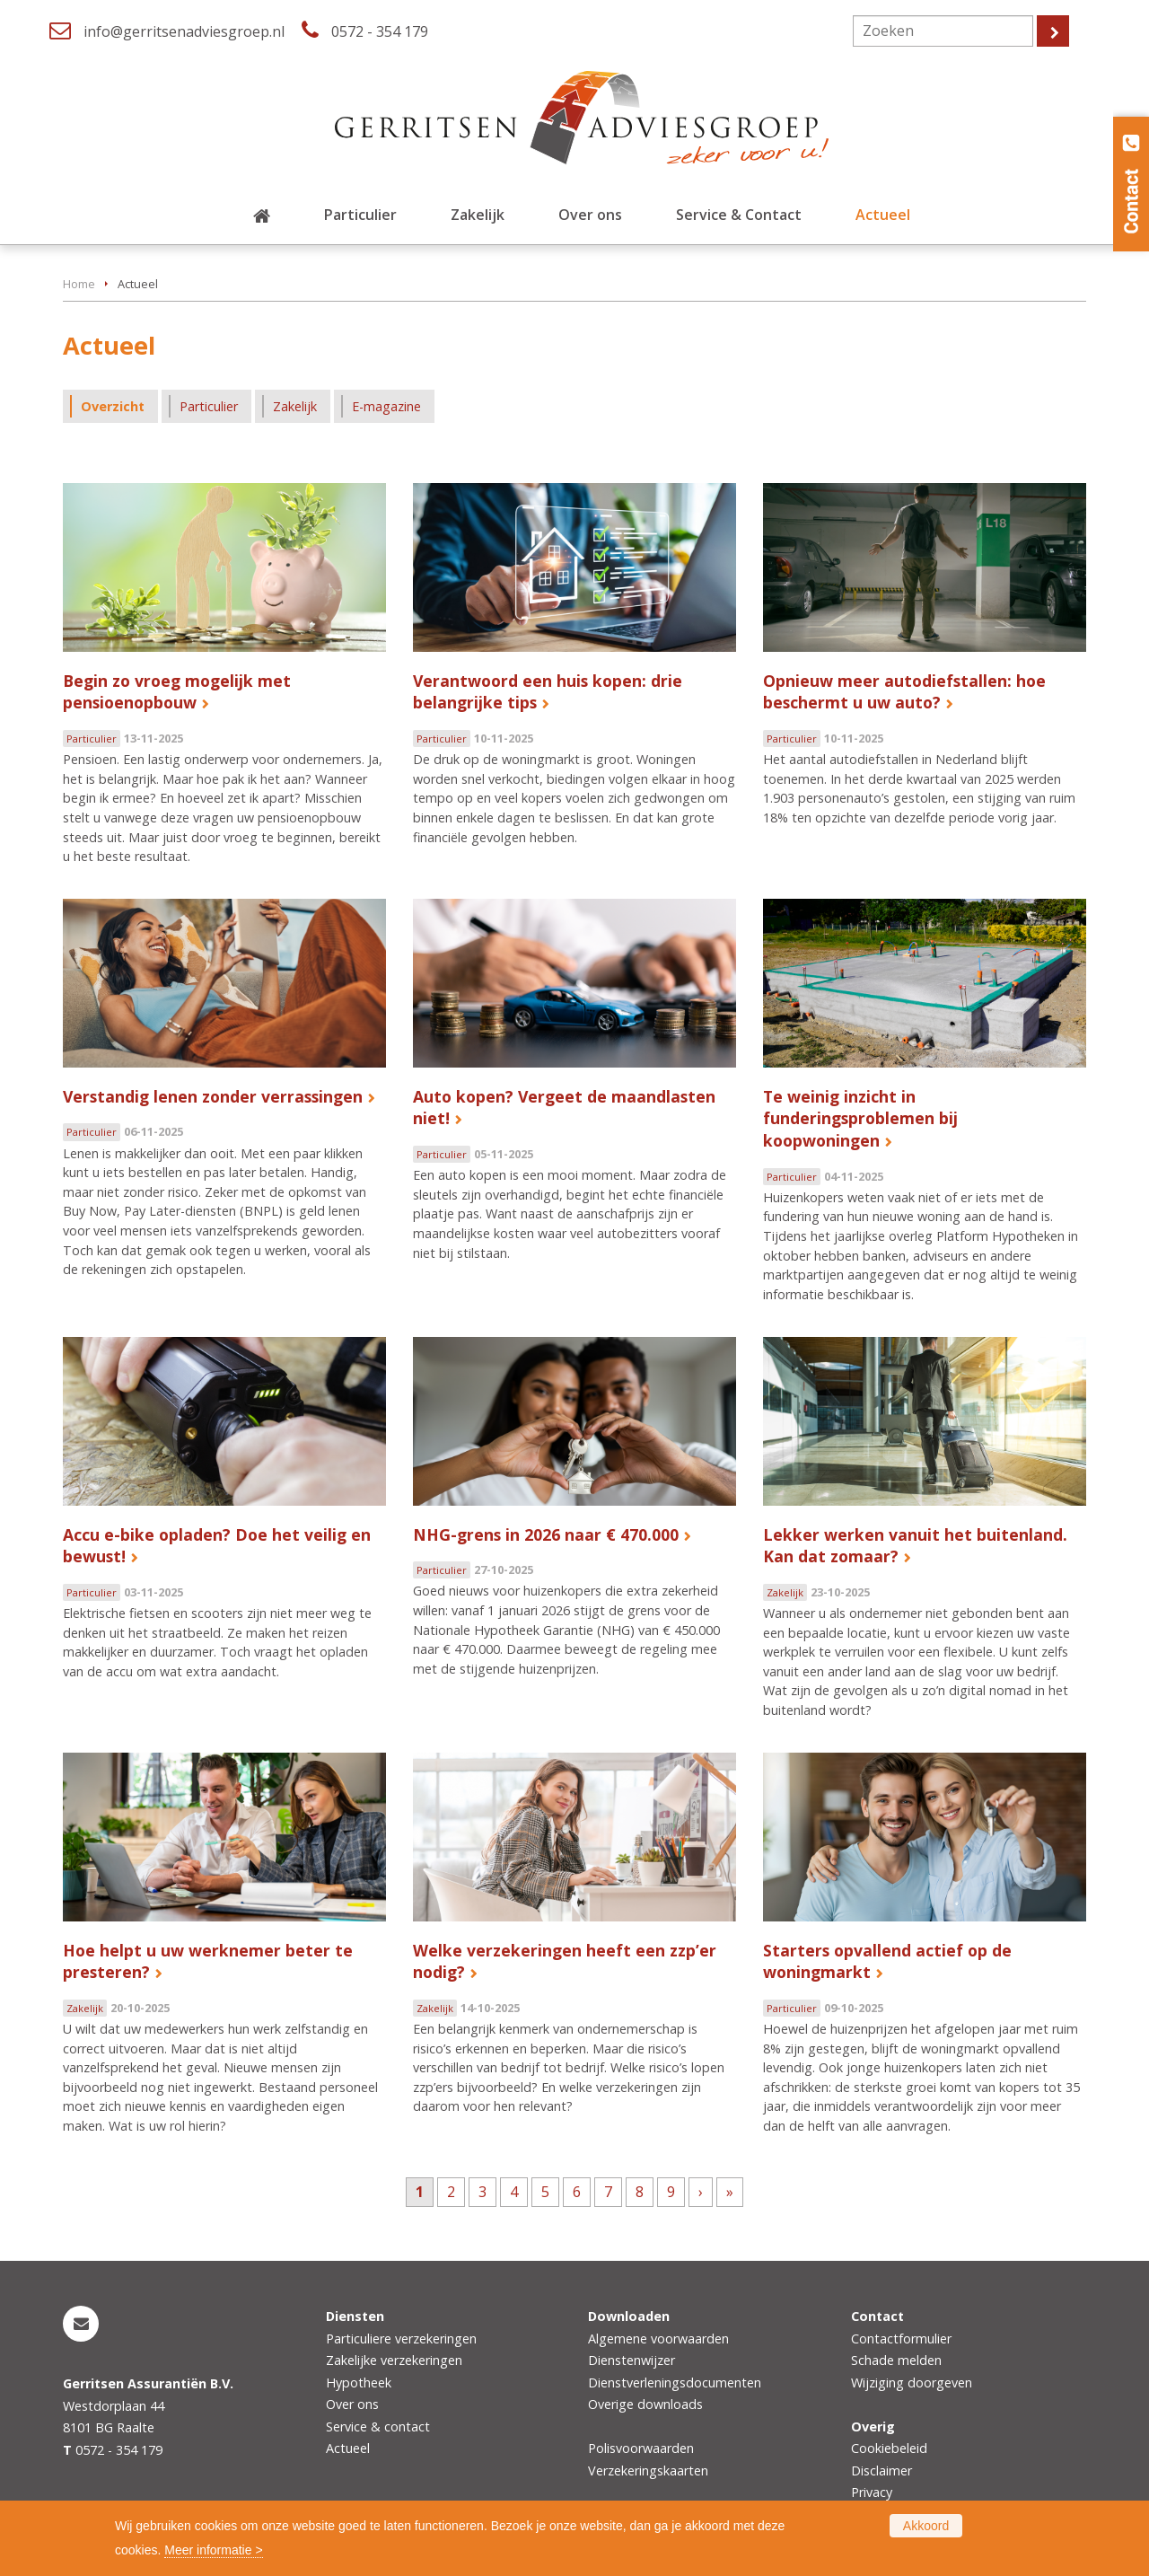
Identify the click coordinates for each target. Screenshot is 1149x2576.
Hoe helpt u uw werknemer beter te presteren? (208, 1961)
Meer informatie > (213, 2550)
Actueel (348, 2448)
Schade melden (896, 2360)
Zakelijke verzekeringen (394, 2360)
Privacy (871, 2492)
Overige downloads (645, 2404)
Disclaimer (881, 2470)
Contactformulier (901, 2338)
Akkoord (926, 2526)
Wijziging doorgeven (911, 2382)
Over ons (352, 2404)
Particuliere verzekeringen (401, 2338)
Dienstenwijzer (631, 2360)
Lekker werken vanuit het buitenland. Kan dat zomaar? (915, 1546)
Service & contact (378, 2426)
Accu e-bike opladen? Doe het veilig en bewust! (217, 1546)
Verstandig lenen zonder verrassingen (213, 1096)
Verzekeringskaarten (648, 2470)
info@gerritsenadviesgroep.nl (184, 31)
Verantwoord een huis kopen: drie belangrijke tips (547, 692)
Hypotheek (358, 2382)
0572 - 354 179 (379, 31)
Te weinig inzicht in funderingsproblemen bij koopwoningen (860, 1118)
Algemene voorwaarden (658, 2338)
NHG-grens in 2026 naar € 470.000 (546, 1534)
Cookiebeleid (889, 2448)
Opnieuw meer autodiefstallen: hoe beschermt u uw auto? (904, 692)
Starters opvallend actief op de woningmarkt (887, 1961)
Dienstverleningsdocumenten (674, 2382)
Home (79, 284)
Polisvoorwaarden (641, 2448)
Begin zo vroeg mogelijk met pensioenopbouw (177, 692)
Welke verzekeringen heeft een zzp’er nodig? (564, 1961)
